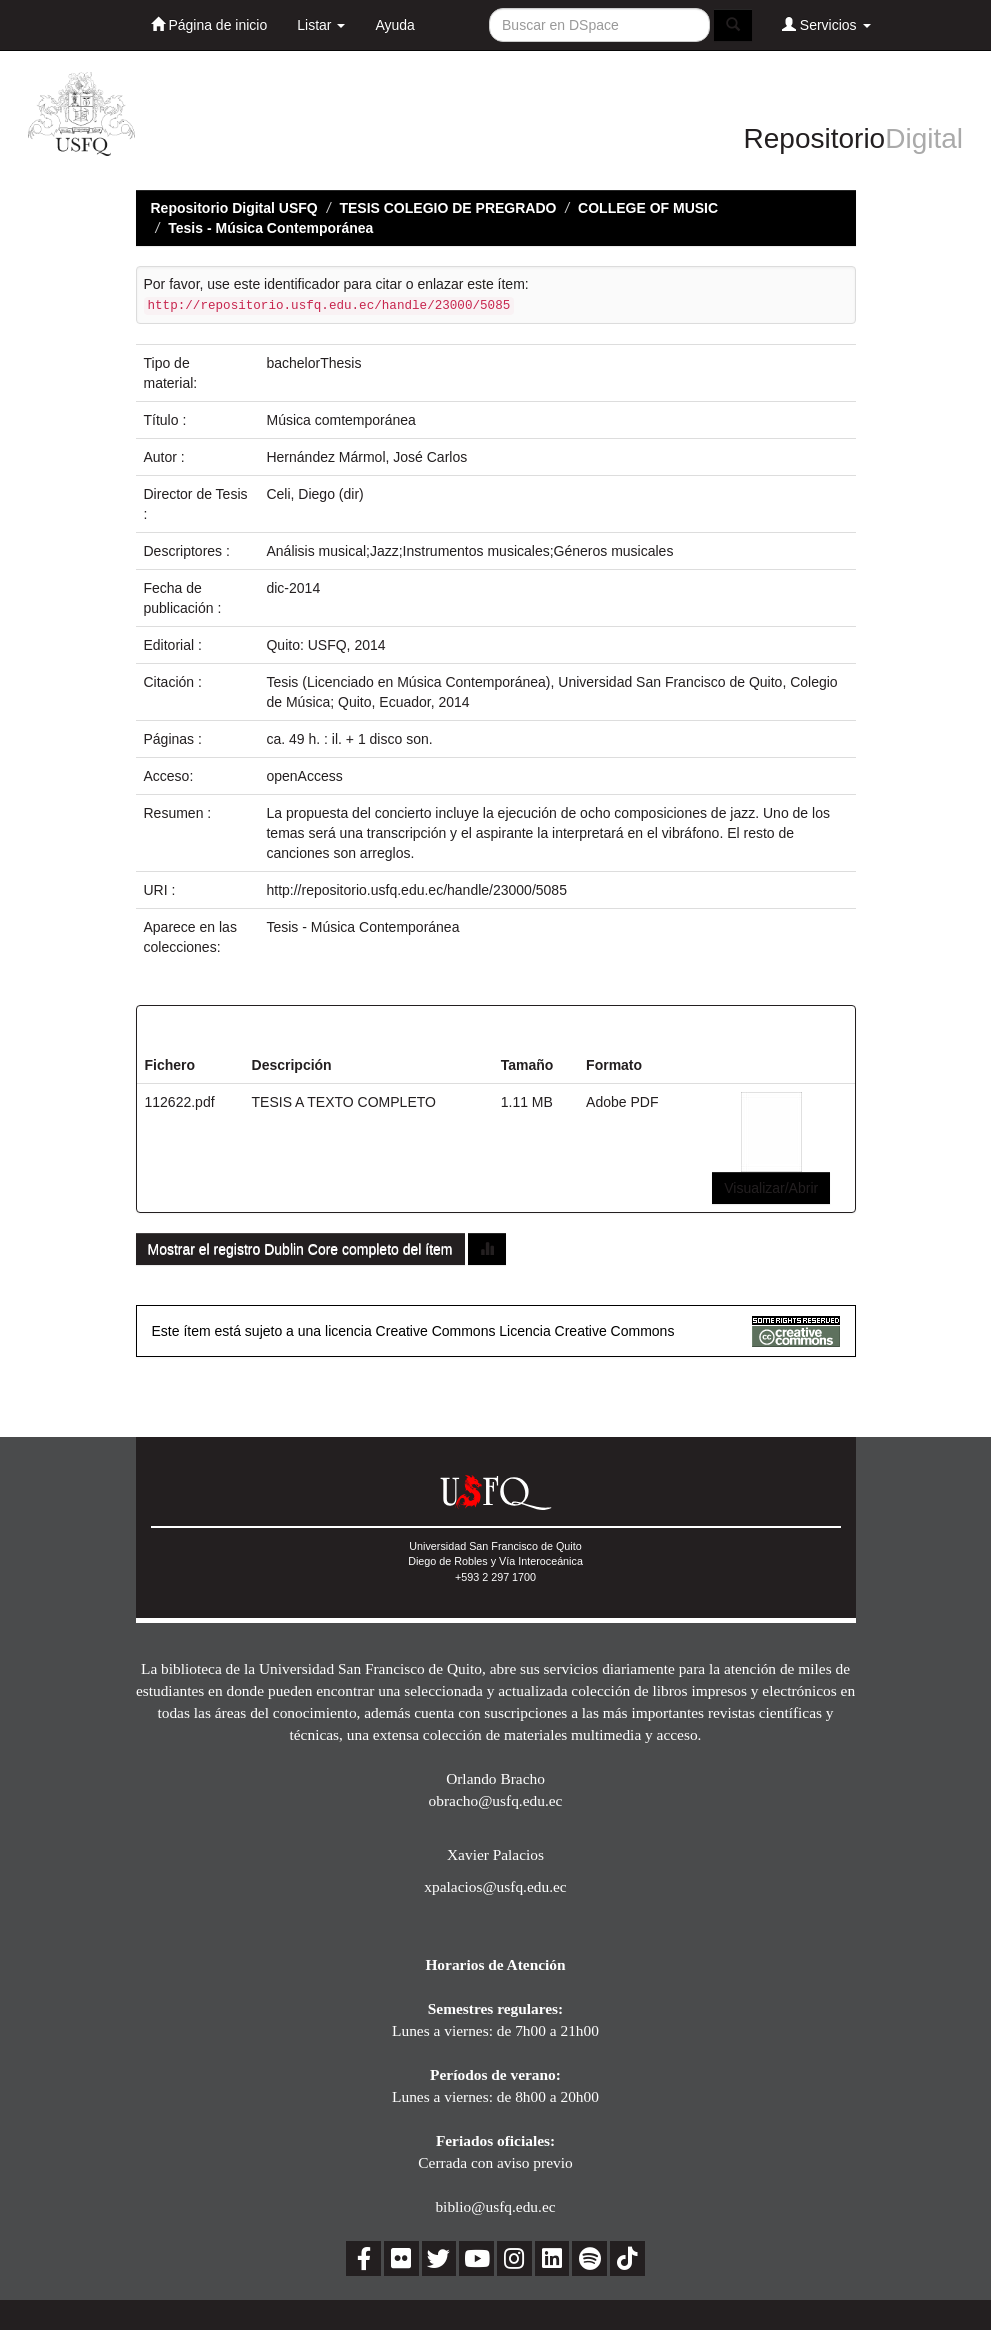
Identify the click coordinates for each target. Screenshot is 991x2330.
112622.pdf (180, 1102)
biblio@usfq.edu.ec (495, 2206)
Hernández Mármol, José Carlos (366, 457)
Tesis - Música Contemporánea (270, 228)
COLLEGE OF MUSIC (648, 208)
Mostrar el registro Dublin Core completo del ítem (300, 1249)
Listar (321, 25)
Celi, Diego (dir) (314, 494)
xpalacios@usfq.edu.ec (495, 1886)
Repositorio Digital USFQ (234, 208)
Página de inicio (209, 24)
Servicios (826, 24)
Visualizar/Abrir (771, 1188)
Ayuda (394, 25)
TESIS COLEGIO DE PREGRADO (447, 208)
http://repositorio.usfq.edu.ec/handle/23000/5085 (416, 890)
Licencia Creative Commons (586, 1331)
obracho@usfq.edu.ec (496, 1800)
